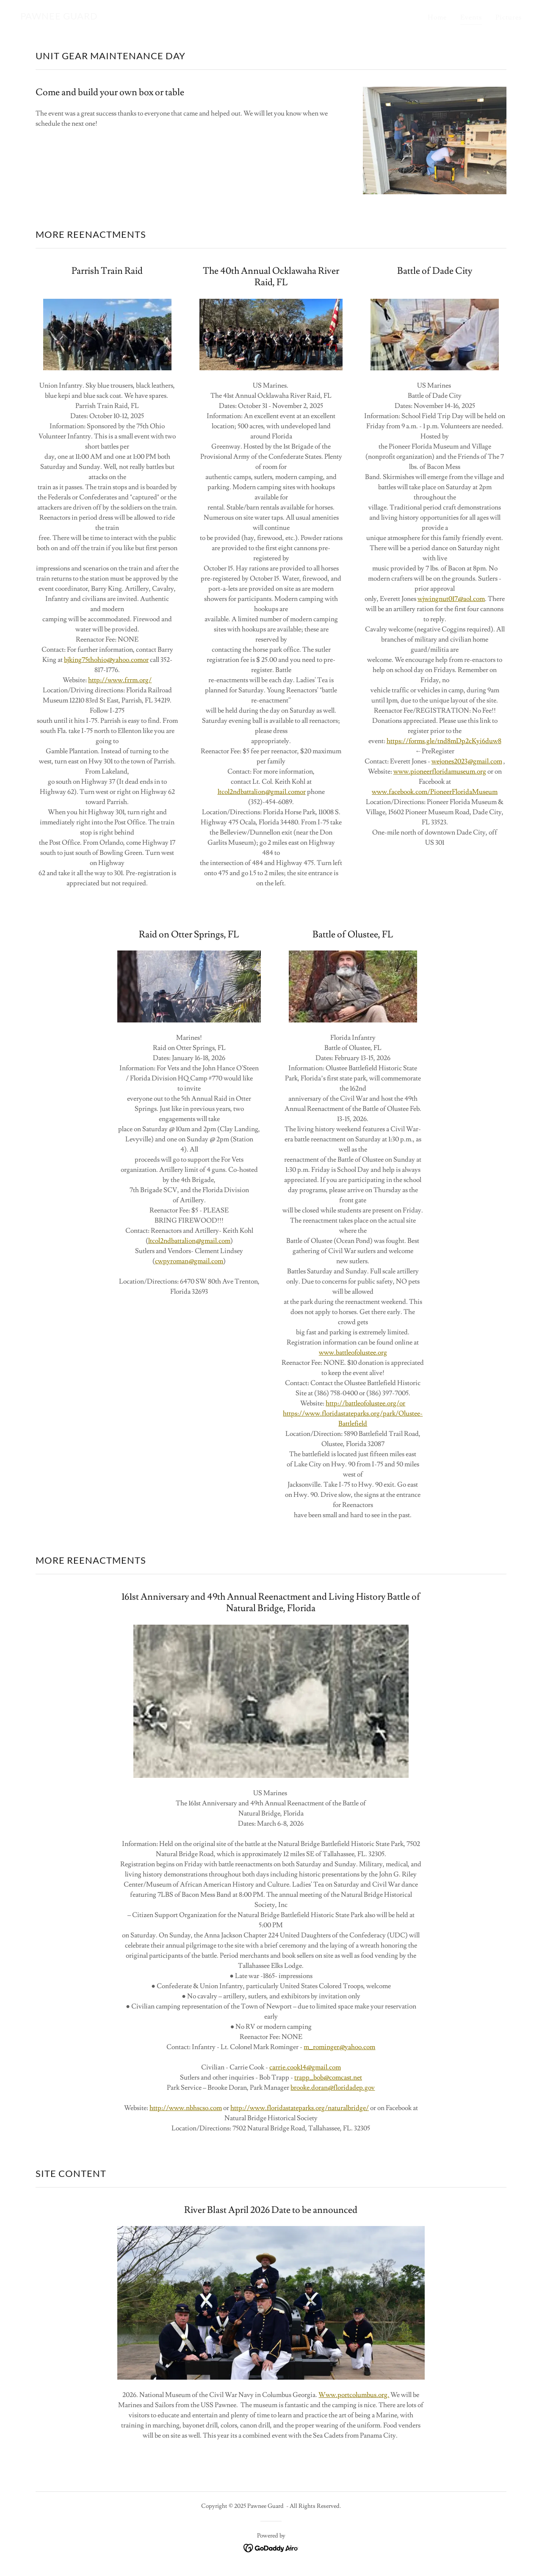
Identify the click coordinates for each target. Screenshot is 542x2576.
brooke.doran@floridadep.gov (332, 2087)
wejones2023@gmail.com (466, 761)
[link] (59, 17)
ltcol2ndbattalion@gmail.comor (262, 792)
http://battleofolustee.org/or (365, 1403)
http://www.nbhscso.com (185, 2108)
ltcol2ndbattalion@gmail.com (189, 1241)
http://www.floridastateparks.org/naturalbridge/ (299, 2108)
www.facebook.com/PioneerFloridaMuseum (435, 792)
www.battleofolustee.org (353, 1352)
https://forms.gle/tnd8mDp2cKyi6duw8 (444, 741)
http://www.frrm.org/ (120, 680)
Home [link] (437, 17)
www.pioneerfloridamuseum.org (439, 771)
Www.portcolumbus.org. (353, 2395)
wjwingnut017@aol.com (451, 599)
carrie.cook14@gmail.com (305, 2067)
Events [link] (471, 17)
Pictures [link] (508, 17)
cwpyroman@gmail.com (189, 1261)
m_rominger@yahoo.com (339, 2047)
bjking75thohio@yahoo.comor (106, 660)
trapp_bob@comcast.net (328, 2077)
